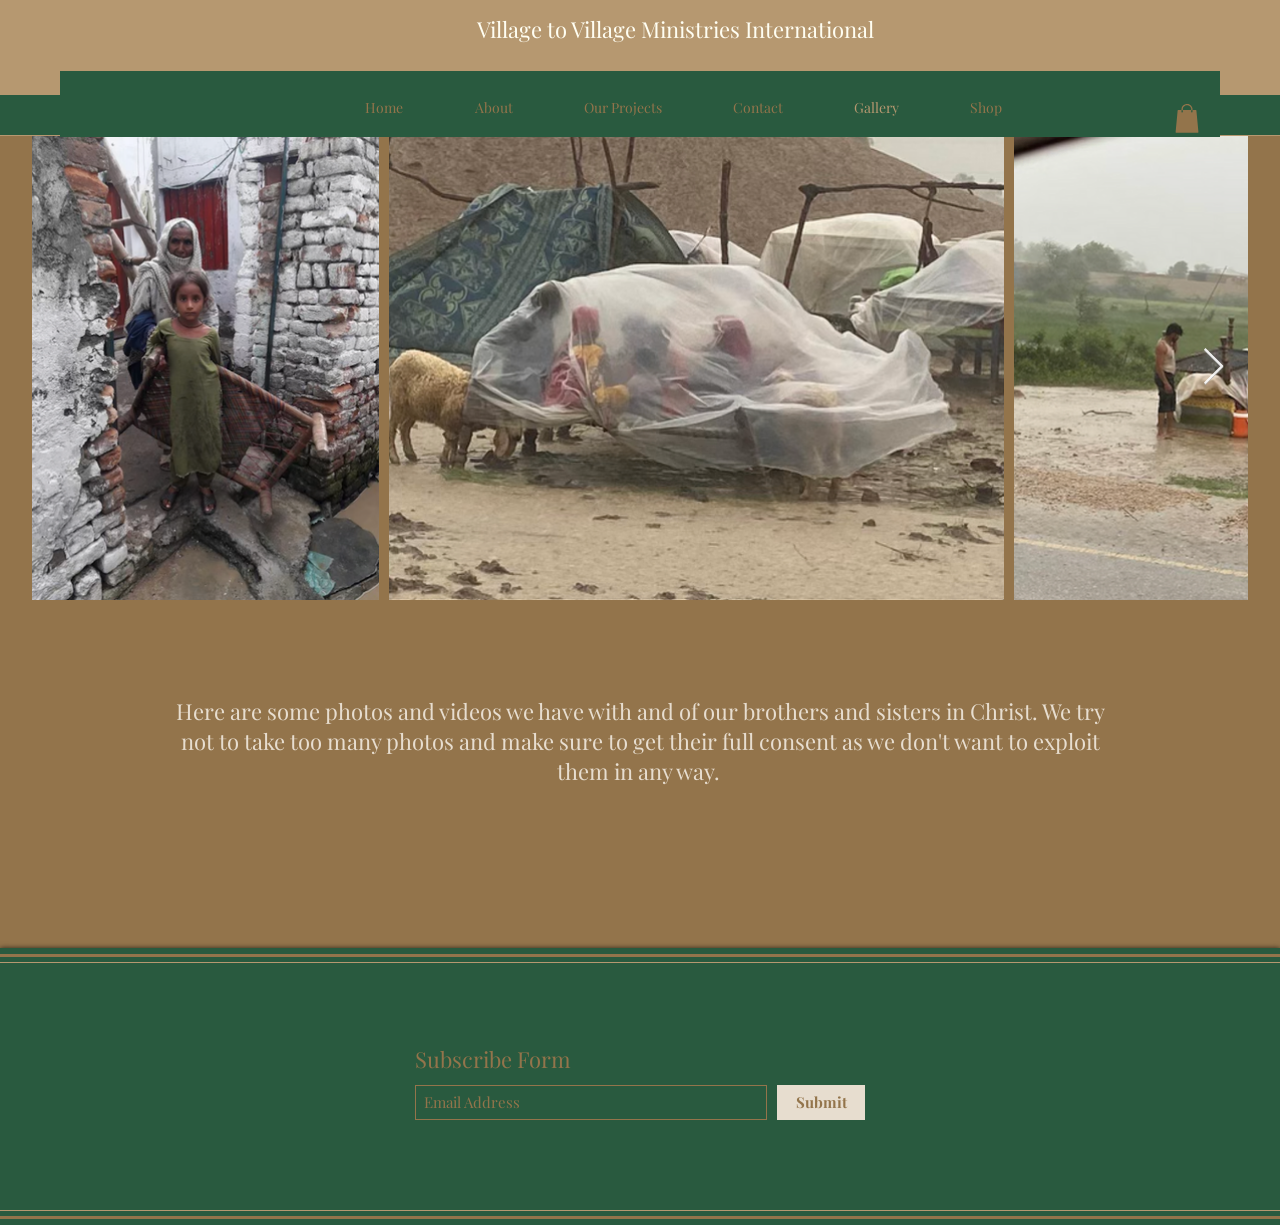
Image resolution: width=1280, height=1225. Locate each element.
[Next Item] (1213, 367)
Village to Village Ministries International (675, 29)
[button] (1187, 118)
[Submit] (821, 1102)
